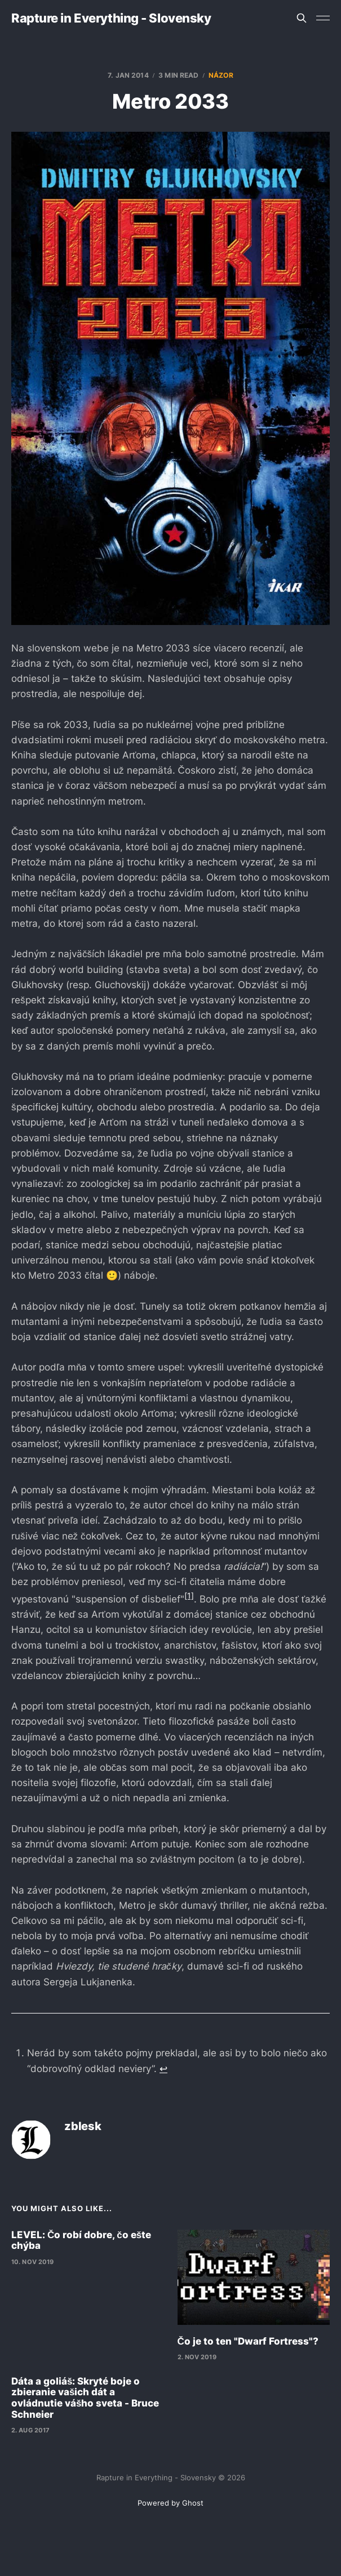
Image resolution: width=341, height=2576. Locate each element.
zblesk (82, 2126)
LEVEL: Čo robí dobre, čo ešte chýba (81, 2240)
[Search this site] (301, 18)
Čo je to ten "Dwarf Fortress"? (248, 2341)
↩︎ (163, 2068)
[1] (189, 1595)
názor (221, 75)
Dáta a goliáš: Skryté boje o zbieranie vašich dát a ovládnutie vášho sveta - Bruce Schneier (85, 2398)
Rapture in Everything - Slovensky (111, 18)
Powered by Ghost (170, 2502)
